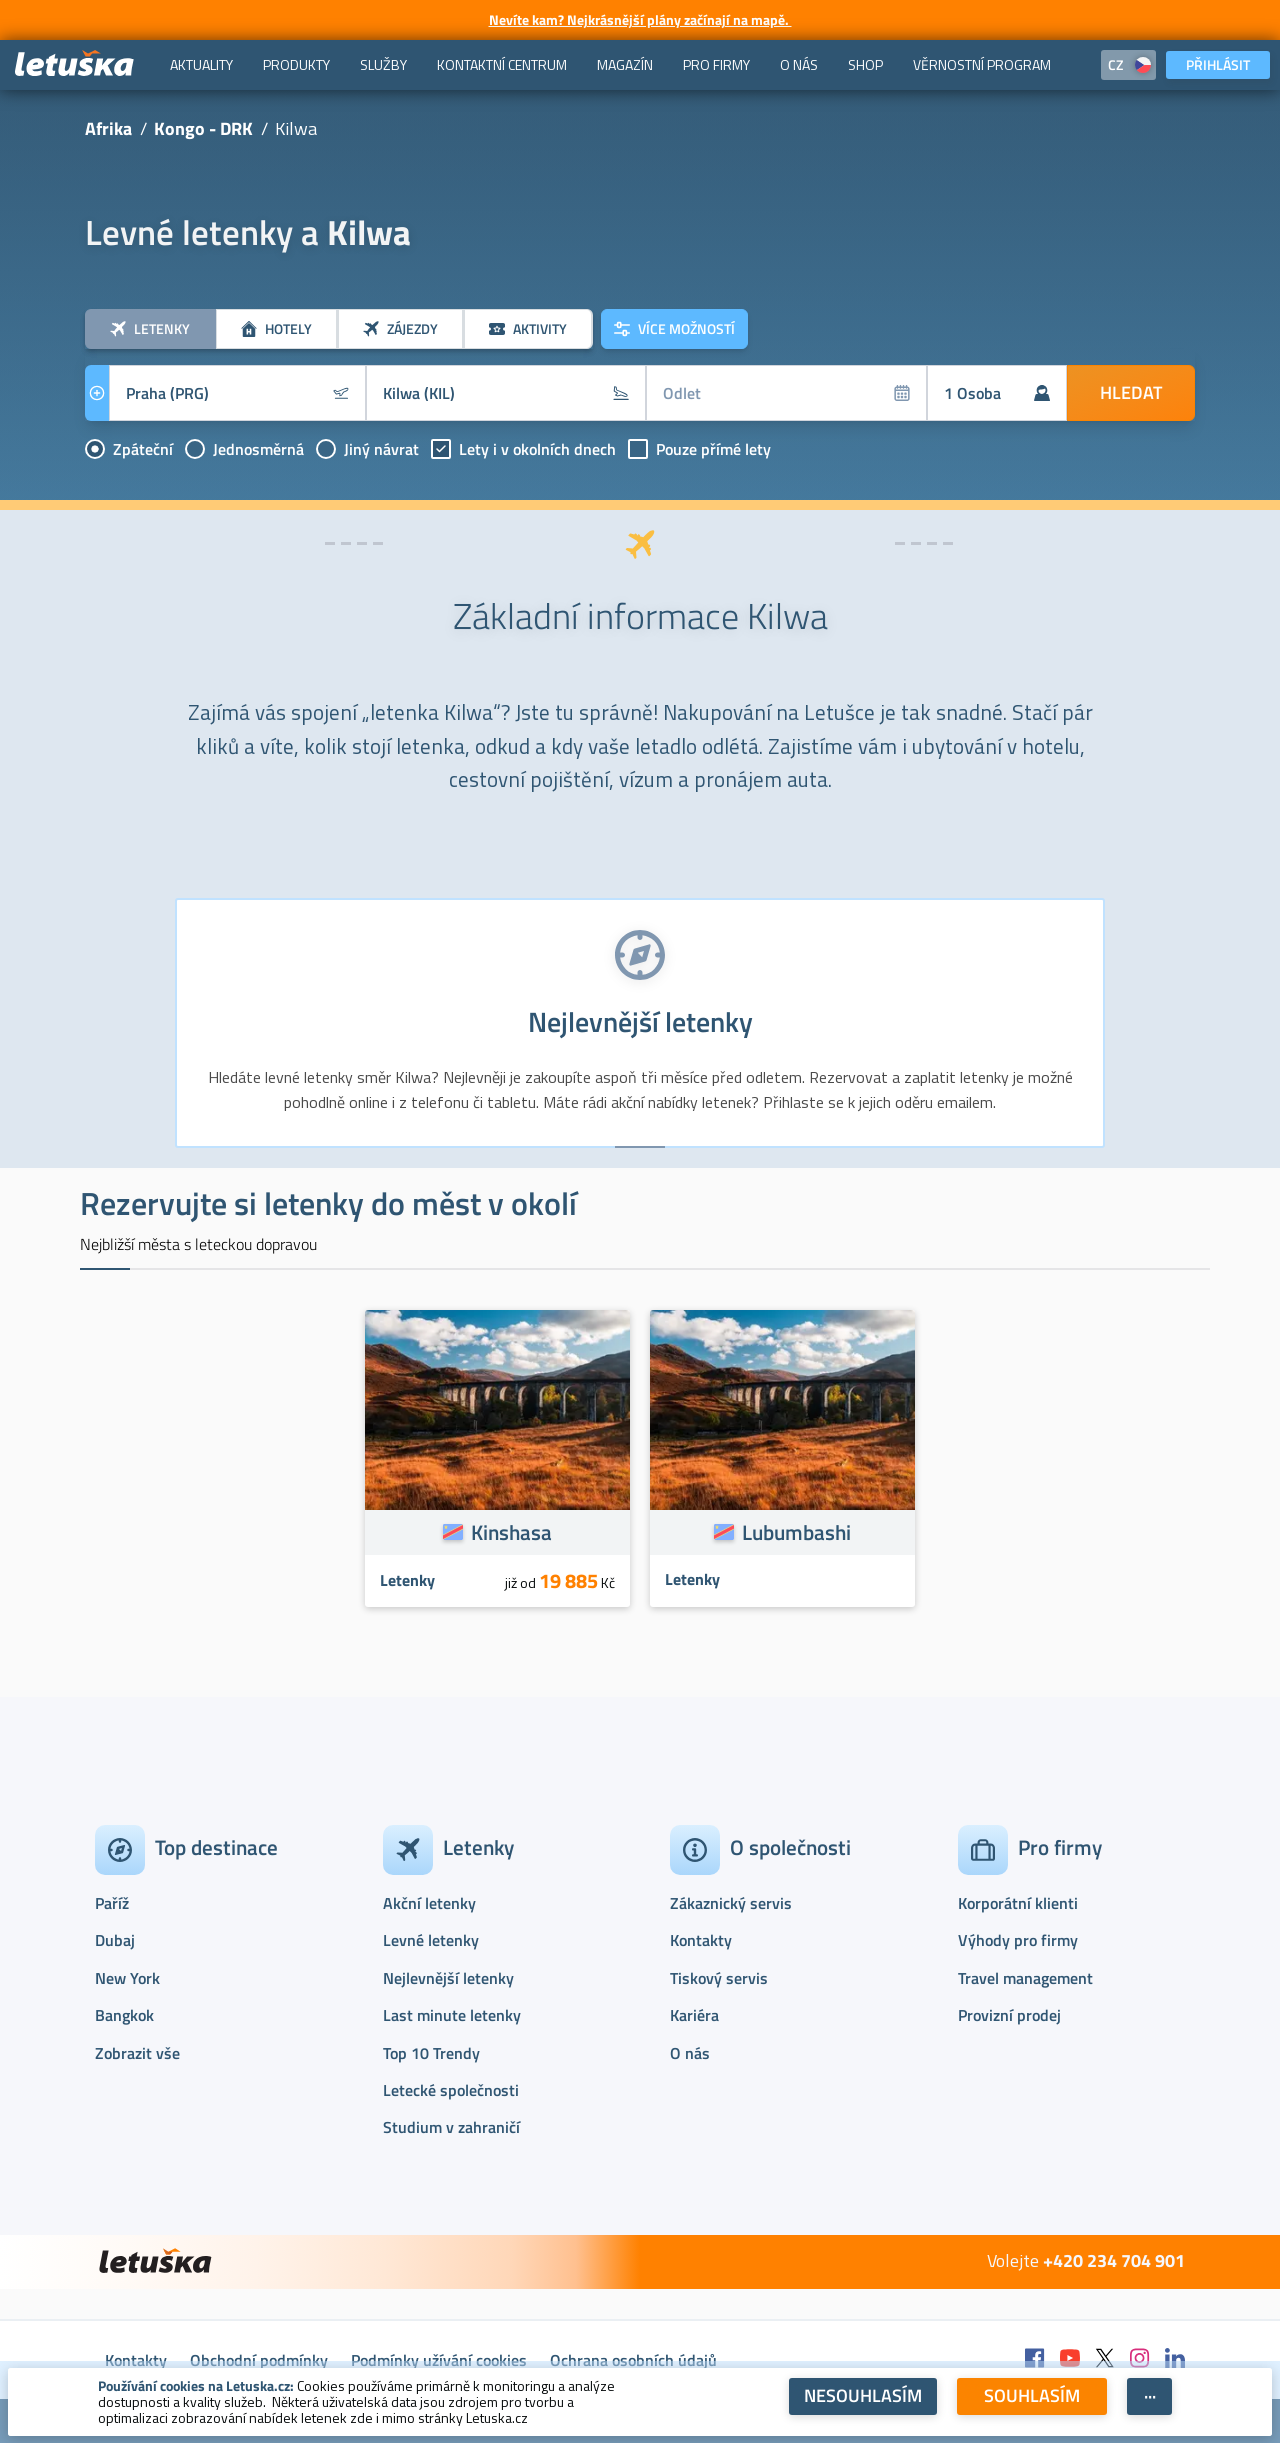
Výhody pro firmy (1018, 1940)
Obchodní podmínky (259, 2360)
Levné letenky (431, 1940)
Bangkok (124, 2015)
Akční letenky (429, 1903)
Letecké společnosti (451, 2090)
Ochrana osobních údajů (633, 2360)
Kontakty (701, 1940)
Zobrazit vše (137, 2053)
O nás (690, 2053)
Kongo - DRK (203, 128)
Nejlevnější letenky (448, 1978)
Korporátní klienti (1018, 1903)
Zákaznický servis (731, 1903)
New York (127, 1978)
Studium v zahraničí (451, 2127)
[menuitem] (201, 65)
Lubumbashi (796, 1532)
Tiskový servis (719, 1978)
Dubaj (115, 1940)
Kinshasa (511, 1532)
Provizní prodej (1009, 2015)
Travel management (1025, 1978)
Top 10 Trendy (431, 2053)
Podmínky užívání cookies (439, 2360)
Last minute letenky (452, 2015)
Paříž (112, 1903)
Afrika (108, 128)
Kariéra (694, 2015)
